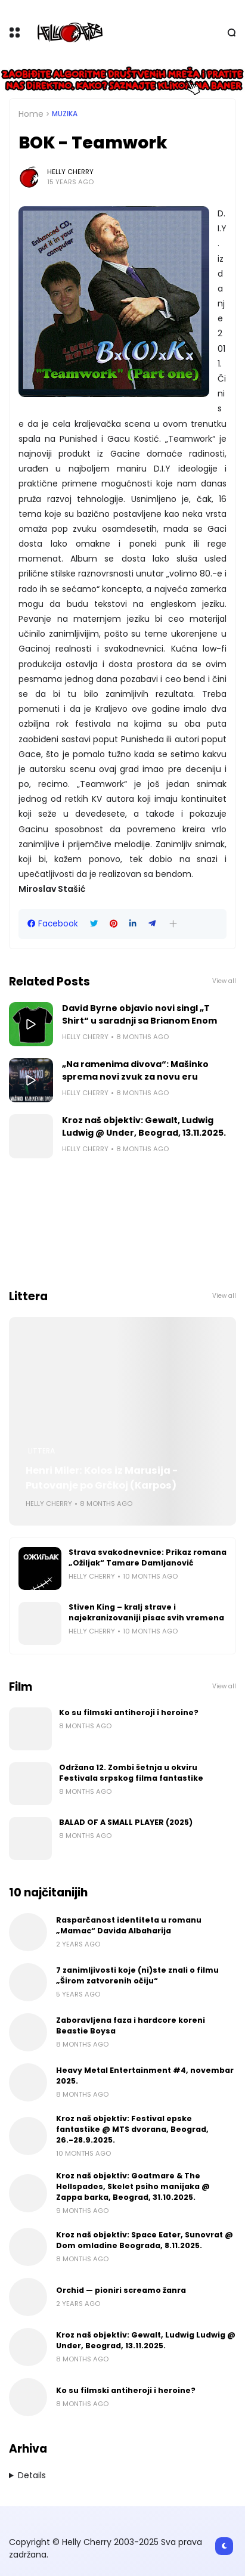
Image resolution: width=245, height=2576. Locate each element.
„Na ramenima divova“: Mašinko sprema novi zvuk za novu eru (135, 1070)
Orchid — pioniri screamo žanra (121, 2290)
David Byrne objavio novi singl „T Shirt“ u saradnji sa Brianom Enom (139, 1014)
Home (31, 114)
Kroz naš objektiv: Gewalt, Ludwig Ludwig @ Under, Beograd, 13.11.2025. (144, 1126)
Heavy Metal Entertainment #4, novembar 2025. (145, 2075)
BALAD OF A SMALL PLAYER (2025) (126, 1822)
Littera (41, 1451)
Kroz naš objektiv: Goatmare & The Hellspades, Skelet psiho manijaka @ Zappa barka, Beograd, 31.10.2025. (133, 2186)
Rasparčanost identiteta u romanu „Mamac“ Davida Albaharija (128, 1925)
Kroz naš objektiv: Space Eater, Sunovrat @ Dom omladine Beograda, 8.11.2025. (144, 2240)
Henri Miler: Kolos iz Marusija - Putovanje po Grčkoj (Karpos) (102, 1478)
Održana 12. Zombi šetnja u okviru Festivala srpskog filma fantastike (131, 1772)
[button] (173, 923)
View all (224, 981)
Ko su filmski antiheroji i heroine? (129, 1712)
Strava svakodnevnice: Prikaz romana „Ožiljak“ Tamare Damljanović (148, 1557)
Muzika (64, 114)
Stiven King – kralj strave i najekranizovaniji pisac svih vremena (146, 1612)
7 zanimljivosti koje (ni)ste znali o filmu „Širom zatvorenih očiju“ (137, 1975)
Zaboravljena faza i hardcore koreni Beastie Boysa (130, 2025)
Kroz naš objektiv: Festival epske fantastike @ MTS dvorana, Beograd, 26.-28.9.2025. (132, 2129)
